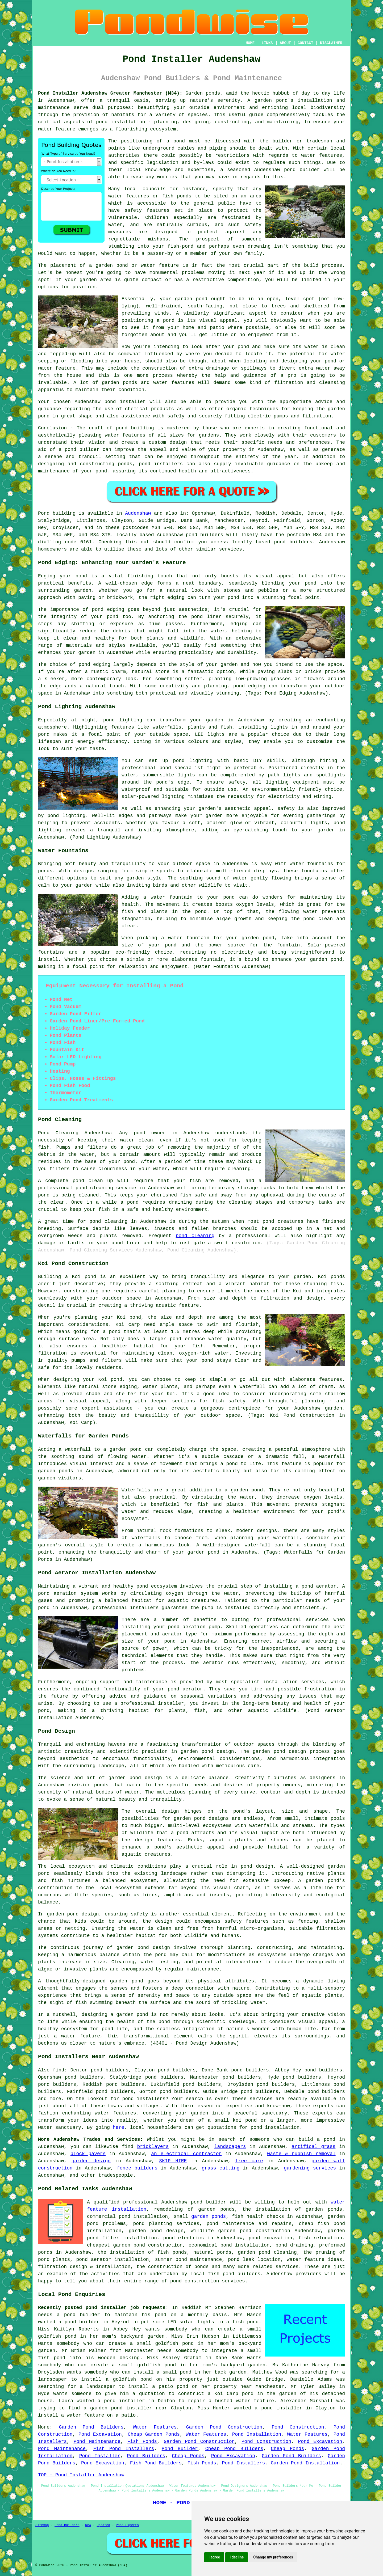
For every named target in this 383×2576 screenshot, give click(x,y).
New (88, 2525)
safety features (146, 210)
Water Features (155, 2427)
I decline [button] (237, 2557)
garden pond (191, 299)
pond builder (82, 449)
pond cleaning (94, 1188)
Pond (43, 513)
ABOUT (285, 43)
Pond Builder (180, 2448)
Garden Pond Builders (91, 2427)
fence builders (137, 2168)
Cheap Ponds (287, 2448)
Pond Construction (298, 2427)
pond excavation (270, 2238)
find (58, 2070)
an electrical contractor (186, 2153)
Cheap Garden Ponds (154, 2434)
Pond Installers (243, 2463)
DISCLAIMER (331, 43)
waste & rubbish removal (301, 2153)
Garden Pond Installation (305, 2463)
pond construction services (207, 2281)
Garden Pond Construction (224, 2427)
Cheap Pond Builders (234, 2448)
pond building (135, 428)
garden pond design (279, 1751)
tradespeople (115, 2175)
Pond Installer (99, 2456)
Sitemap (42, 2525)
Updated (103, 2525)
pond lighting (66, 815)
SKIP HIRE (173, 2161)
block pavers (88, 2153)
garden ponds (208, 2216)
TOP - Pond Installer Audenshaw (81, 2475)
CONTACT (305, 43)
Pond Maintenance (96, 2441)
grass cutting (221, 2168)
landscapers (230, 2146)
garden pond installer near (128, 2408)
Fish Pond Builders (156, 2463)
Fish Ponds (142, 2441)
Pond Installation (256, 2434)
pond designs (211, 1818)
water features (321, 155)
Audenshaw (138, 513)
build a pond (317, 2139)
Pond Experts (127, 2525)
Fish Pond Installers (123, 2448)
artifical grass (313, 2146)
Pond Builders (146, 2456)
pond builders (204, 535)
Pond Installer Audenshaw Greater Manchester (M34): (110, 93)
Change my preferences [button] (273, 2557)
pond (43, 734)
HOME (250, 43)
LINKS (267, 43)
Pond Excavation (100, 2434)
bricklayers (153, 2146)
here (118, 2127)
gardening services (310, 2168)
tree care (249, 2161)
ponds (213, 93)
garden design (91, 2161)
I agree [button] (214, 2557)
